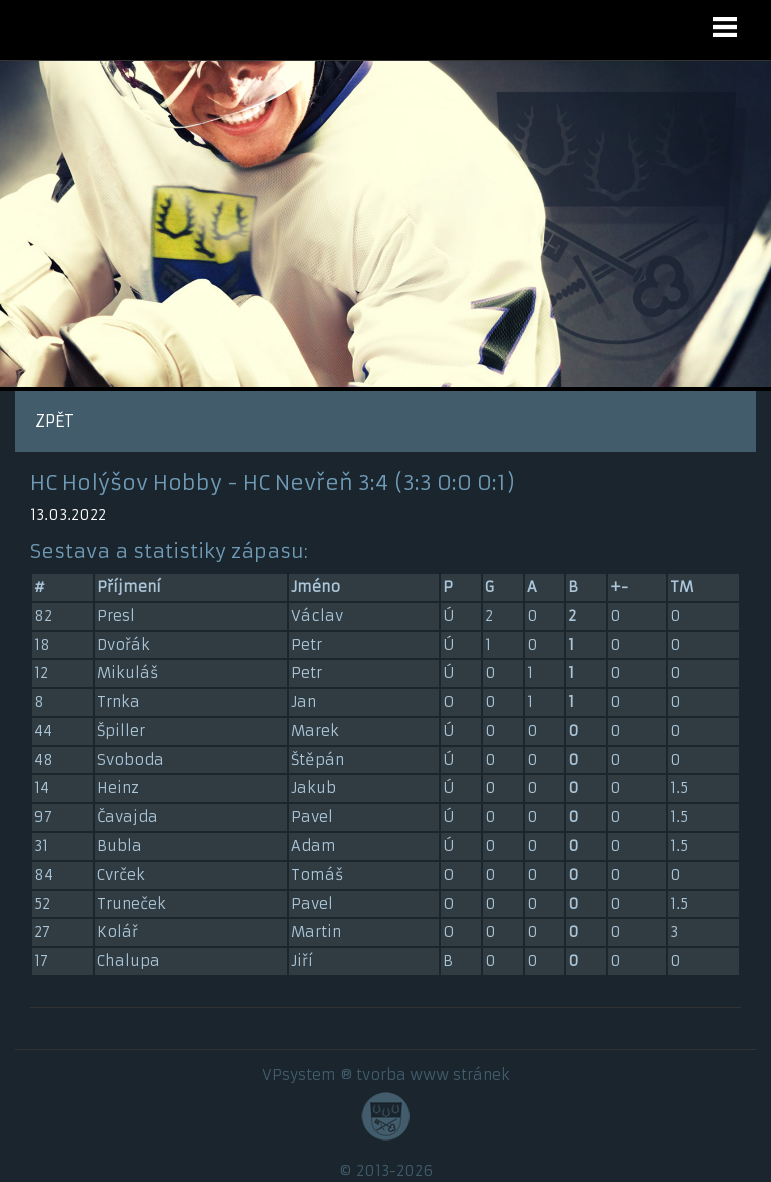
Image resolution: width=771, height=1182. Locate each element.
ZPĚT (54, 421)
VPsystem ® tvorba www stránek (386, 1075)
